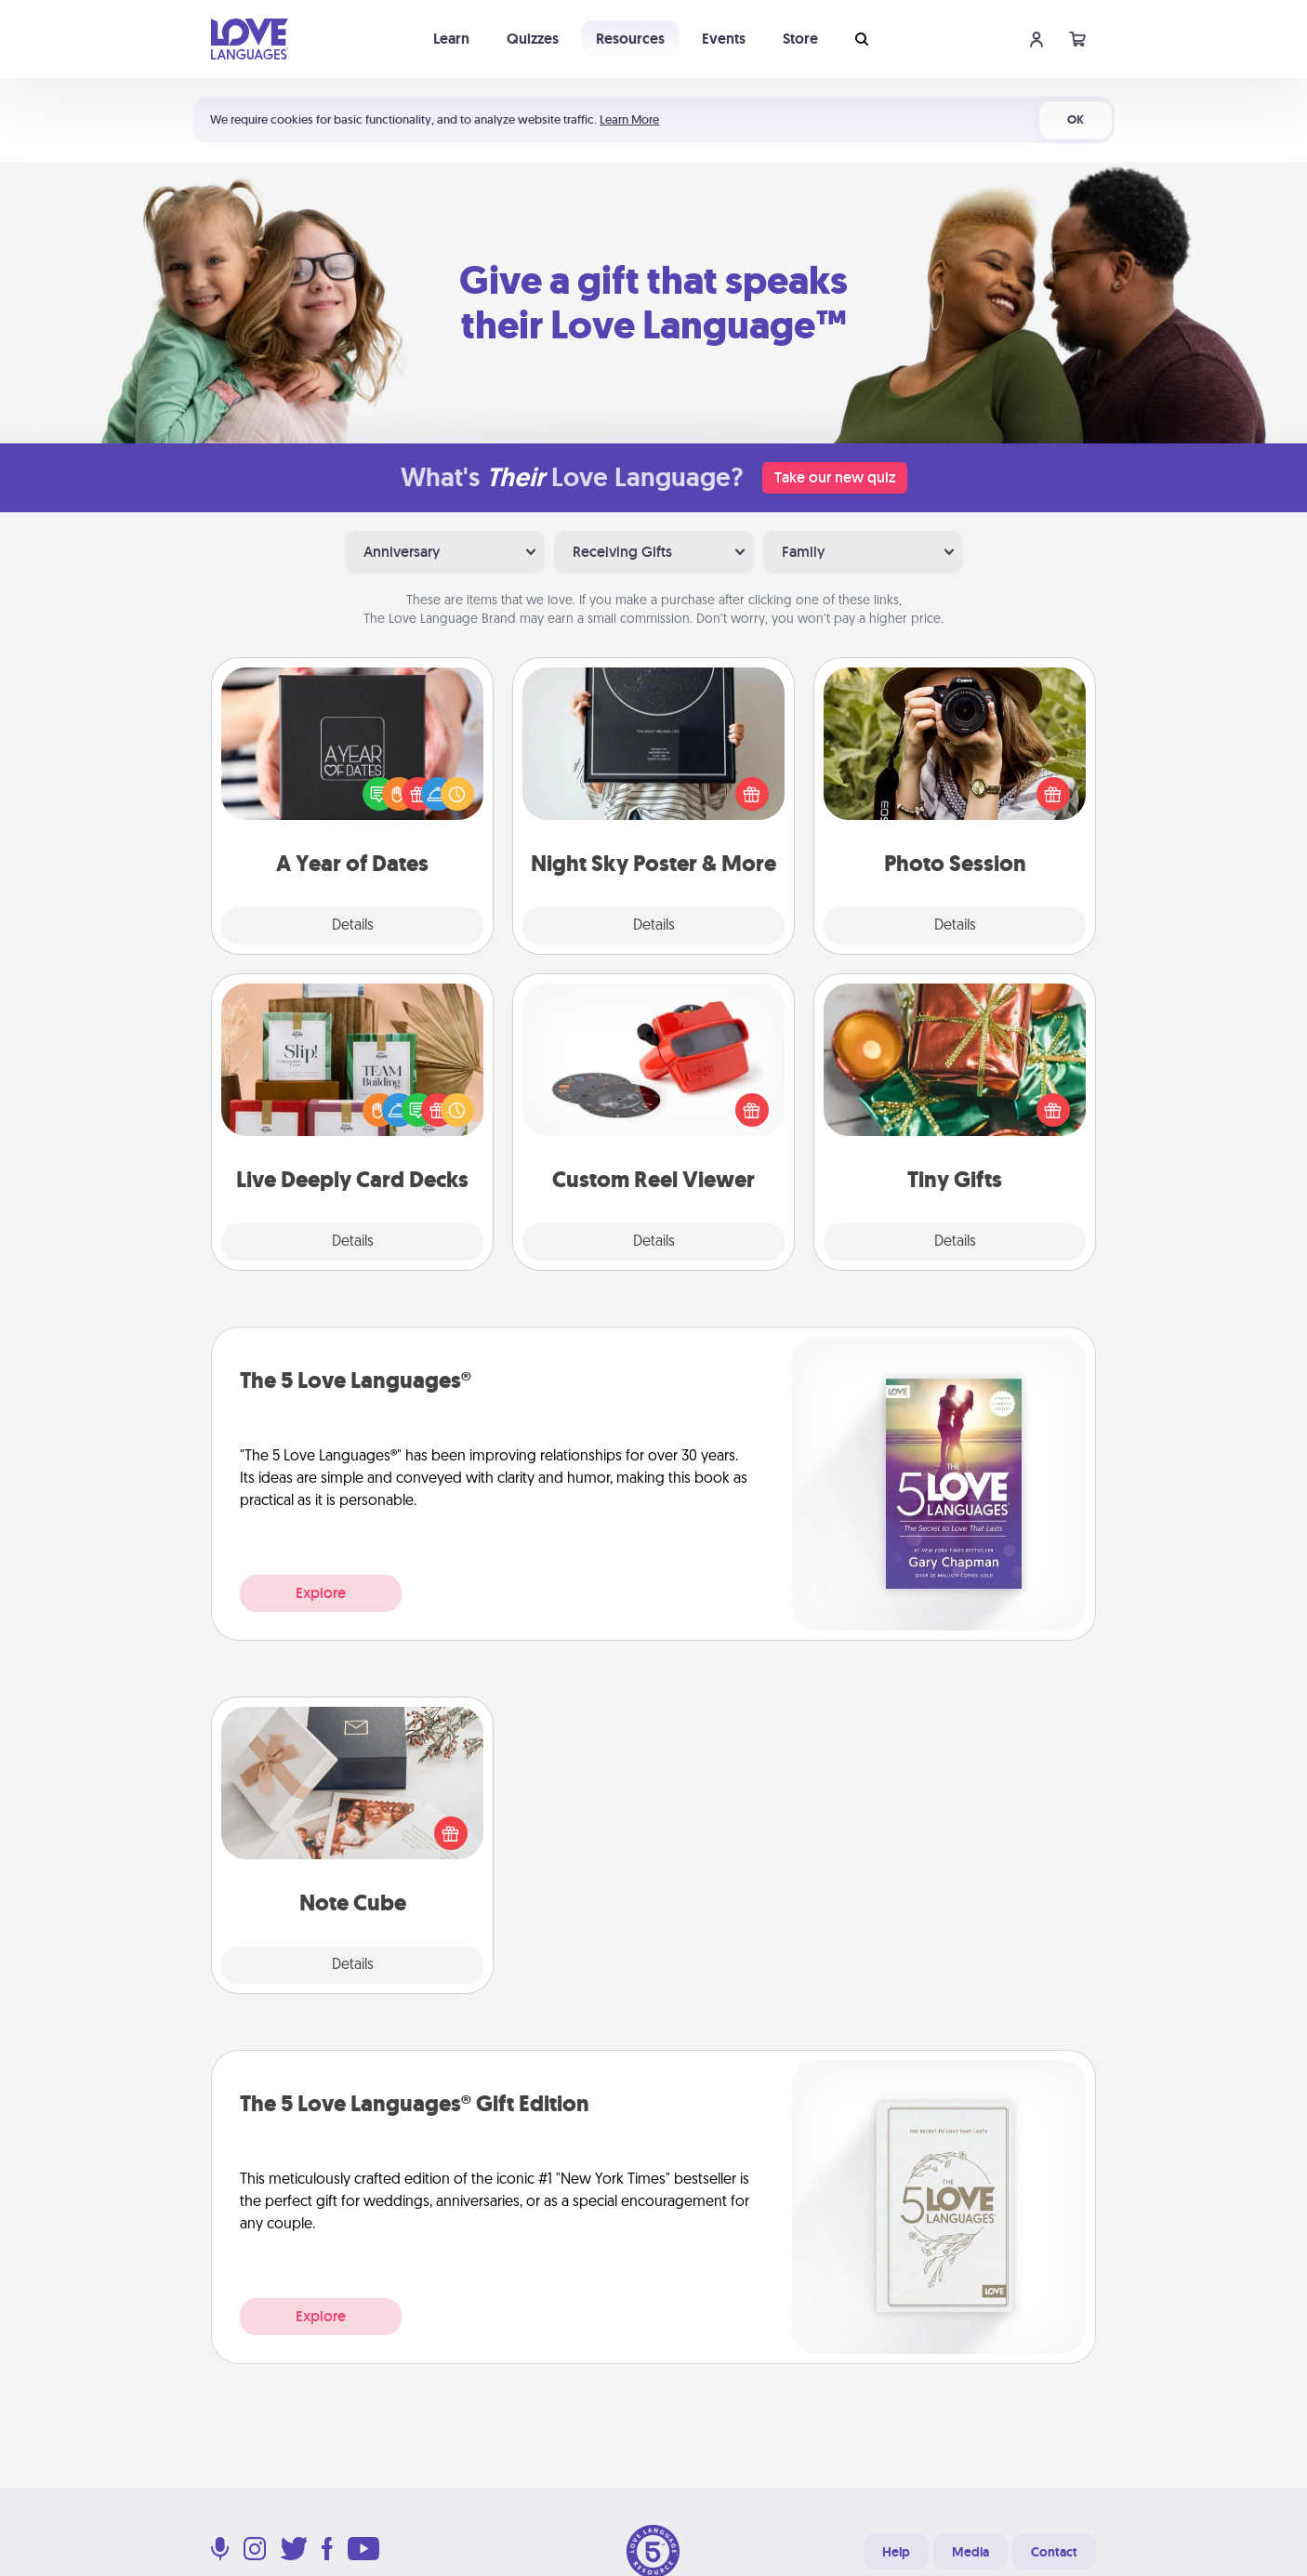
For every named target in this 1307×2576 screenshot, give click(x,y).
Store (800, 38)
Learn (451, 38)
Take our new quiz (834, 477)
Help (896, 2551)
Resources (630, 38)
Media (970, 2551)
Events (724, 38)
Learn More (629, 119)
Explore (321, 1593)
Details (353, 925)
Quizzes (533, 38)
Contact (1054, 2551)
